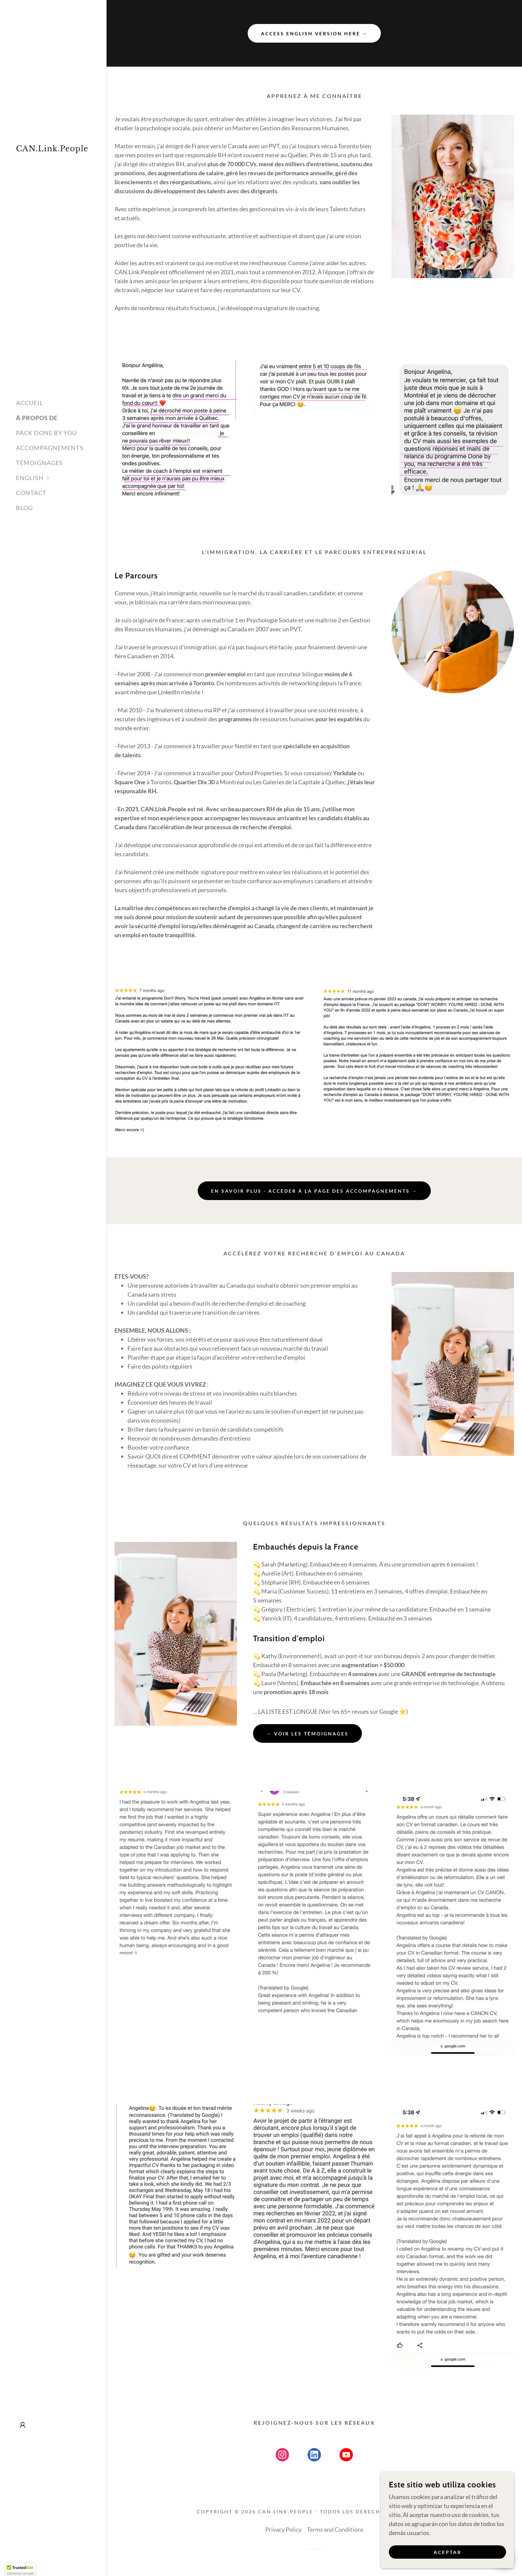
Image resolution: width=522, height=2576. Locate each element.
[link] (53, 149)
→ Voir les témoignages (307, 1733)
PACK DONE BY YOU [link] (46, 432)
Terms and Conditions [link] (335, 2529)
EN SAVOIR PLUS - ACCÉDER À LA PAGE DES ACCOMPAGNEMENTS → (314, 1191)
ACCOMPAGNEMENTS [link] (50, 447)
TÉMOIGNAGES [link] (39, 462)
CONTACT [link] (31, 492)
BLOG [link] (24, 507)
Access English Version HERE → (314, 33)
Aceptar (447, 2552)
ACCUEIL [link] (29, 402)
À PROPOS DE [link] (37, 417)
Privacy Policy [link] (283, 2529)
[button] (61, 477)
